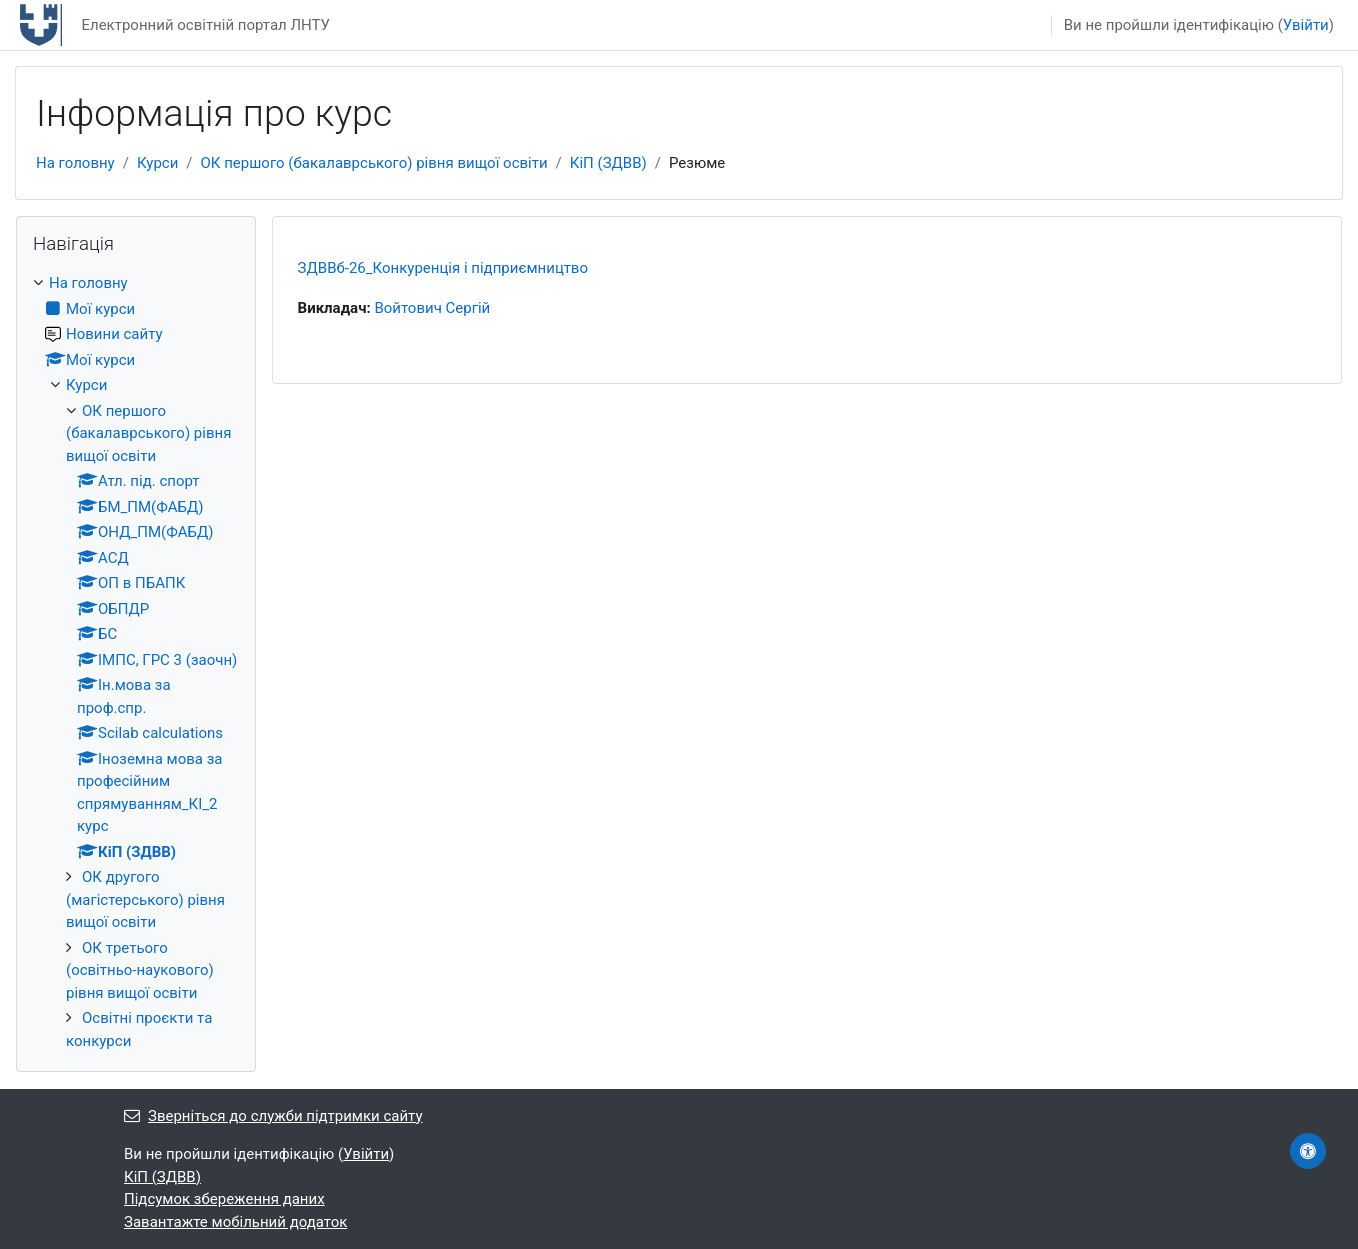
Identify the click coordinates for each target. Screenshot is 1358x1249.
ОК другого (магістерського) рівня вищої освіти (145, 899)
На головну (75, 163)
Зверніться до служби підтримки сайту (273, 1116)
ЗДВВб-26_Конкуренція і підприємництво (443, 268)
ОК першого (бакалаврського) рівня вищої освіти (374, 163)
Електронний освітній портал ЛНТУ (205, 25)
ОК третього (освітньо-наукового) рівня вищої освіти (140, 970)
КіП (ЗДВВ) (608, 163)
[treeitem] (136, 662)
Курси (157, 163)
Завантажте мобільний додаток (235, 1222)
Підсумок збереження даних (224, 1199)
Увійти (1306, 25)
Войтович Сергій (432, 308)
